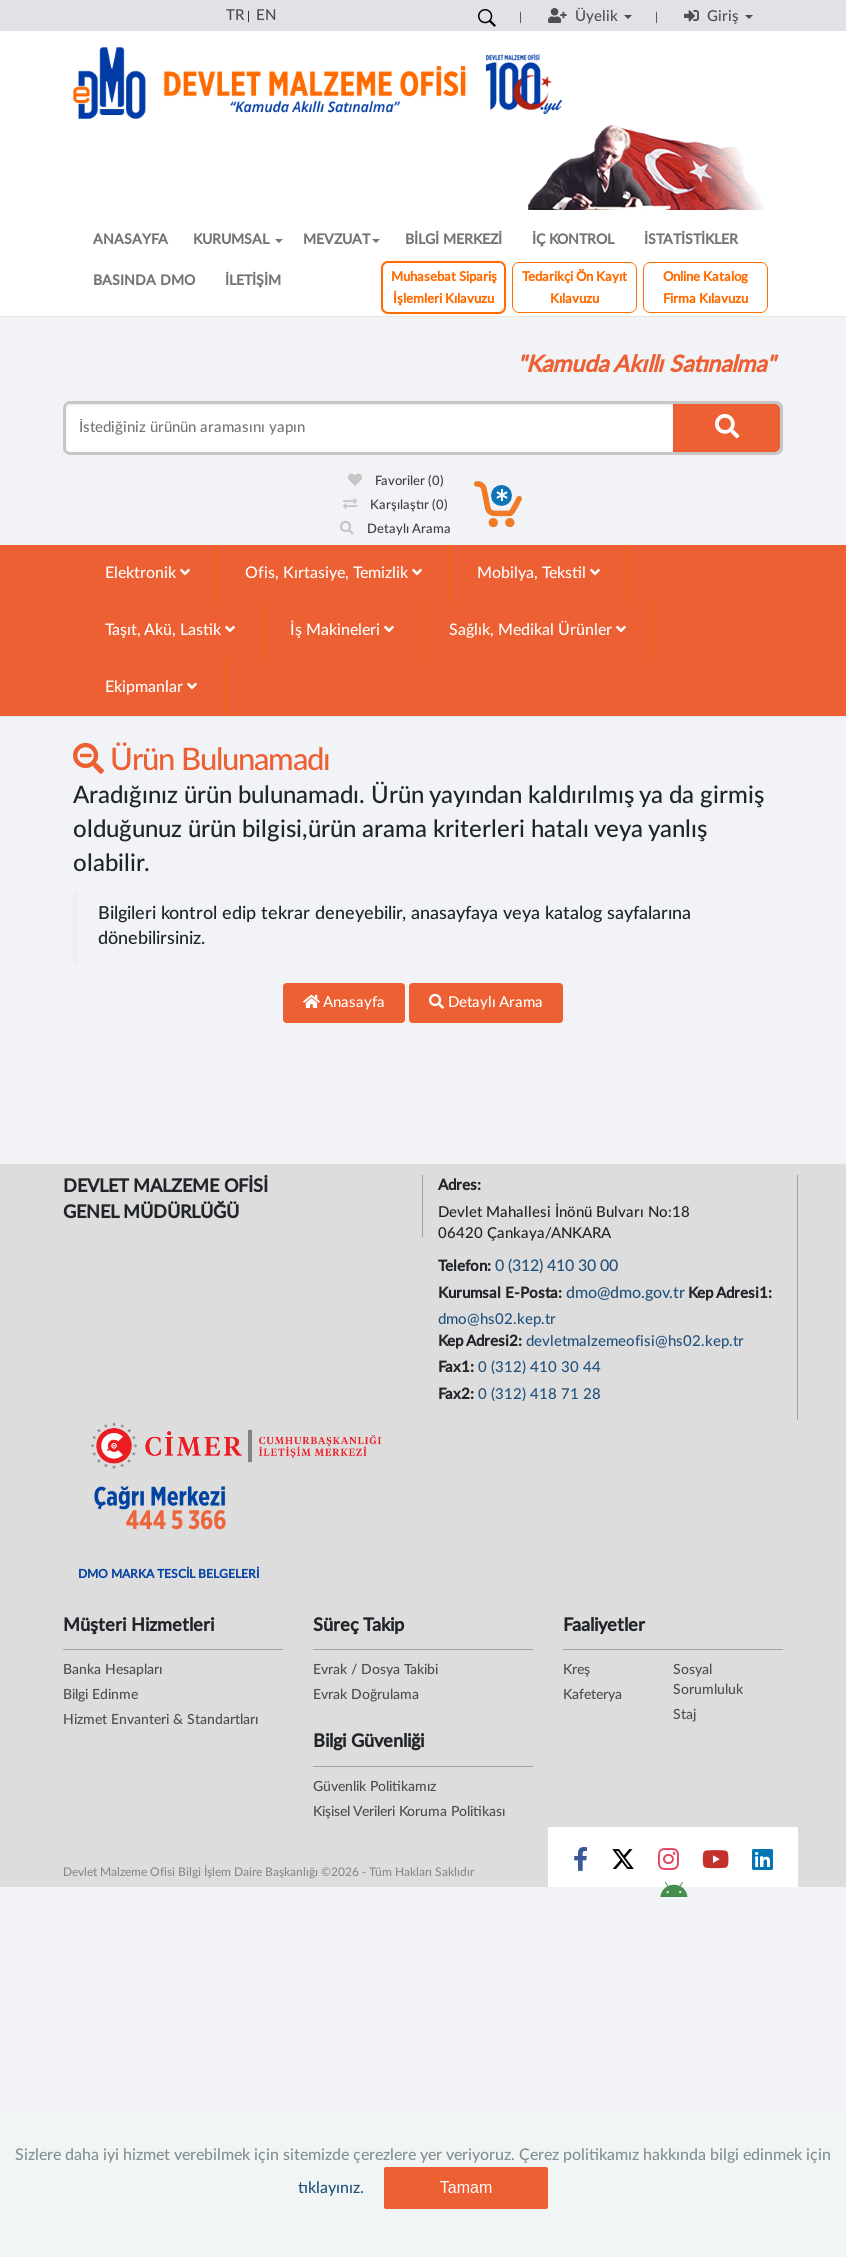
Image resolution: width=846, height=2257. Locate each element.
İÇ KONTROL (573, 240)
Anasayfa (344, 1002)
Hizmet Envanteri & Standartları (160, 1720)
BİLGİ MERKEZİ (453, 240)
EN (266, 15)
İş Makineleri (342, 629)
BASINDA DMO (144, 281)
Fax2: (458, 1394)
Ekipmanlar (151, 686)
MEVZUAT (341, 240)
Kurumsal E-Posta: (502, 1293)
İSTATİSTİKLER (691, 240)
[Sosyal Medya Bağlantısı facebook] (580, 1864)
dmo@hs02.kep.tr (497, 1319)
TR (235, 15)
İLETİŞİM (253, 281)
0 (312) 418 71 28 (539, 1394)
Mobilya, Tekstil (538, 572)
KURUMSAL (238, 240)
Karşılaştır (395, 505)
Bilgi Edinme (100, 1695)
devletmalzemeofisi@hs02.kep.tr (635, 1341)
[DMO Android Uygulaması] (673, 1896)
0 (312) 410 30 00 (556, 1266)
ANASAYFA (130, 240)
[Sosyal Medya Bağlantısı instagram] (668, 1864)
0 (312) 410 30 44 (539, 1367)
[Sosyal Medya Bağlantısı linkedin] (762, 1864)
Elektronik (147, 572)
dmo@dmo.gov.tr (625, 1293)
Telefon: (466, 1266)
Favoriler (396, 481)
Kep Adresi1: (732, 1293)
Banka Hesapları (112, 1670)
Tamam (466, 2187)
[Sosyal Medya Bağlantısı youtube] (715, 1864)
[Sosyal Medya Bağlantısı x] (624, 1864)
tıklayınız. (331, 2188)
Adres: (461, 1185)
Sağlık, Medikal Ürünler (537, 629)
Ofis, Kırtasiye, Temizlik (333, 572)
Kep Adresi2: (482, 1341)
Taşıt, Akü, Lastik (170, 629)
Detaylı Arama (395, 529)
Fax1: (458, 1367)
